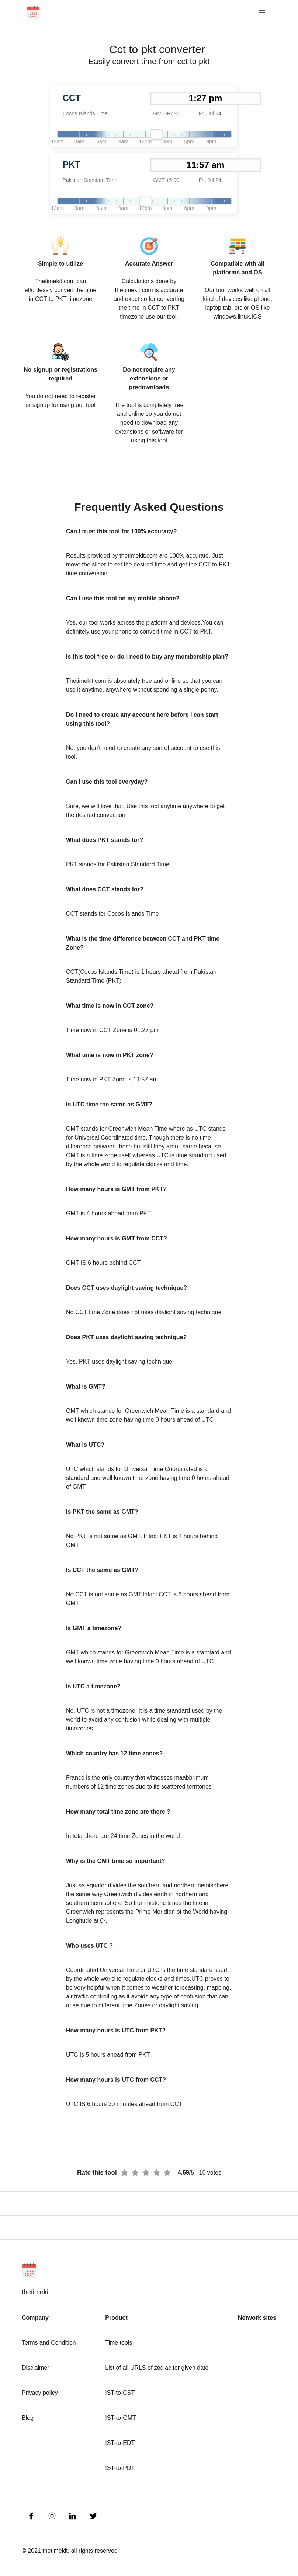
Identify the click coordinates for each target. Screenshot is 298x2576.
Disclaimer (35, 2368)
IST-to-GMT (120, 2418)
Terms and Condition (49, 2343)
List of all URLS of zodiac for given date (156, 2368)
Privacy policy (40, 2393)
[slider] (156, 134)
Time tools (118, 2343)
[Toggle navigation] (262, 12)
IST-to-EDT (120, 2443)
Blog (28, 2418)
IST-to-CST (120, 2393)
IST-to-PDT (120, 2468)
